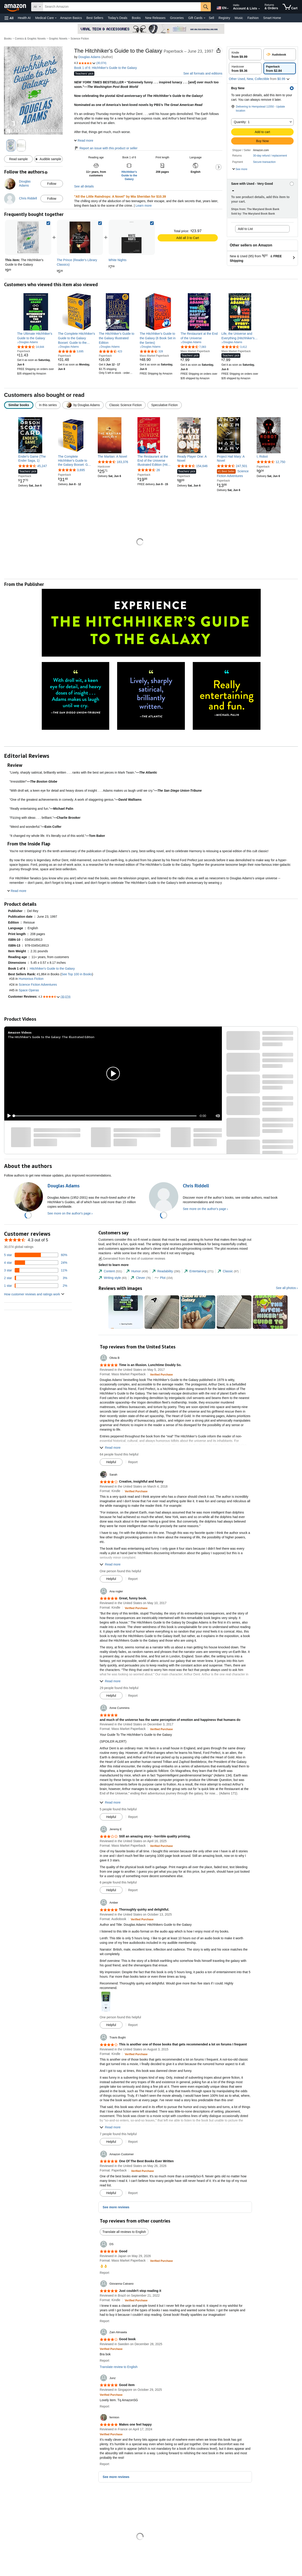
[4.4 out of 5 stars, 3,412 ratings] (234, 347)
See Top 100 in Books (76, 974)
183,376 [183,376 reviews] (122, 462)
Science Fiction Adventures (233, 473)
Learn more (144, 205)
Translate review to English (119, 2367)
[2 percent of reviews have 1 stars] (35, 1285)
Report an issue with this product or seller (105, 148)
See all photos (286, 1288)
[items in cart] (290, 6)
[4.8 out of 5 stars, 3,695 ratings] (71, 351)
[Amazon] (15, 6)
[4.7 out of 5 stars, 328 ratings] (151, 351)
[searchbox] (122, 6)
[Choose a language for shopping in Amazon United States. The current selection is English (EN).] (221, 7)
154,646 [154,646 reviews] (202, 466)
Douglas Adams (89, 57)
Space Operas (29, 990)
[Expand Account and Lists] (259, 8)
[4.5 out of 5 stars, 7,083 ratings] (193, 347)
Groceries (177, 18)
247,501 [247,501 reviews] (241, 466)
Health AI (24, 18)
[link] (80, 237)
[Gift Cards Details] (204, 18)
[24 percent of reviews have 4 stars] (35, 1262)
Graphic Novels (58, 38)
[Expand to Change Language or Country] (228, 8)
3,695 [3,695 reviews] (81, 470)
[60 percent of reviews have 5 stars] (35, 1255)
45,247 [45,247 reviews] (42, 466)
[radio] (245, 54)
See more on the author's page (69, 1213)
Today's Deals (117, 18)
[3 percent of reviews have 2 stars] (35, 1278)
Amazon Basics (71, 18)
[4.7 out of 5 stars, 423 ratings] (110, 351)
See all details (84, 186)
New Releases (155, 18)
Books (136, 18)
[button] (9, 18)
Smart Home (272, 18)
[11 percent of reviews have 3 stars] (35, 1270)
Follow (51, 183)
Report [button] (133, 1462)
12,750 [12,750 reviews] (280, 462)
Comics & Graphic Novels (30, 38)
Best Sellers (94, 18)
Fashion (253, 18)
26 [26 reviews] (158, 470)
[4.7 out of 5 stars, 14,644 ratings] (30, 347)
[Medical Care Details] (56, 18)
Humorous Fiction (31, 979)
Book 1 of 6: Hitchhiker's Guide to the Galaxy (105, 68)
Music (239, 18)
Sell (211, 18)
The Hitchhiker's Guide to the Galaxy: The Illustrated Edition (51, 1037)
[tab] (110, 1271)
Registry (224, 18)
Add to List (245, 229)
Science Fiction (80, 38)
